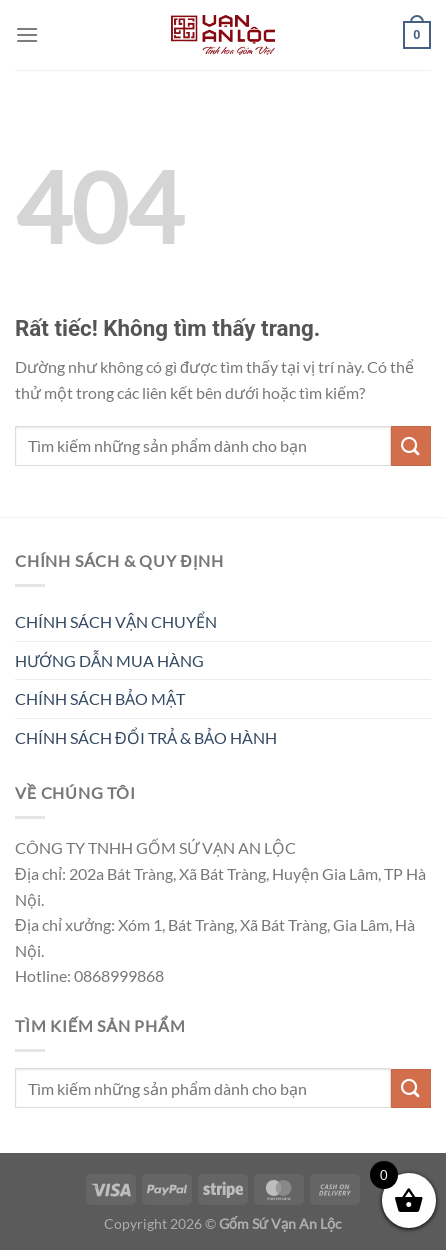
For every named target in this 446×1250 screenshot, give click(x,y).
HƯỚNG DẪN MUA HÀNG (109, 660)
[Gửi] (411, 445)
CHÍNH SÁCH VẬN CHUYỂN (116, 621)
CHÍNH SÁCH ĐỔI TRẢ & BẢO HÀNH (146, 737)
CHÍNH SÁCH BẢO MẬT (100, 698)
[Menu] (27, 34)
